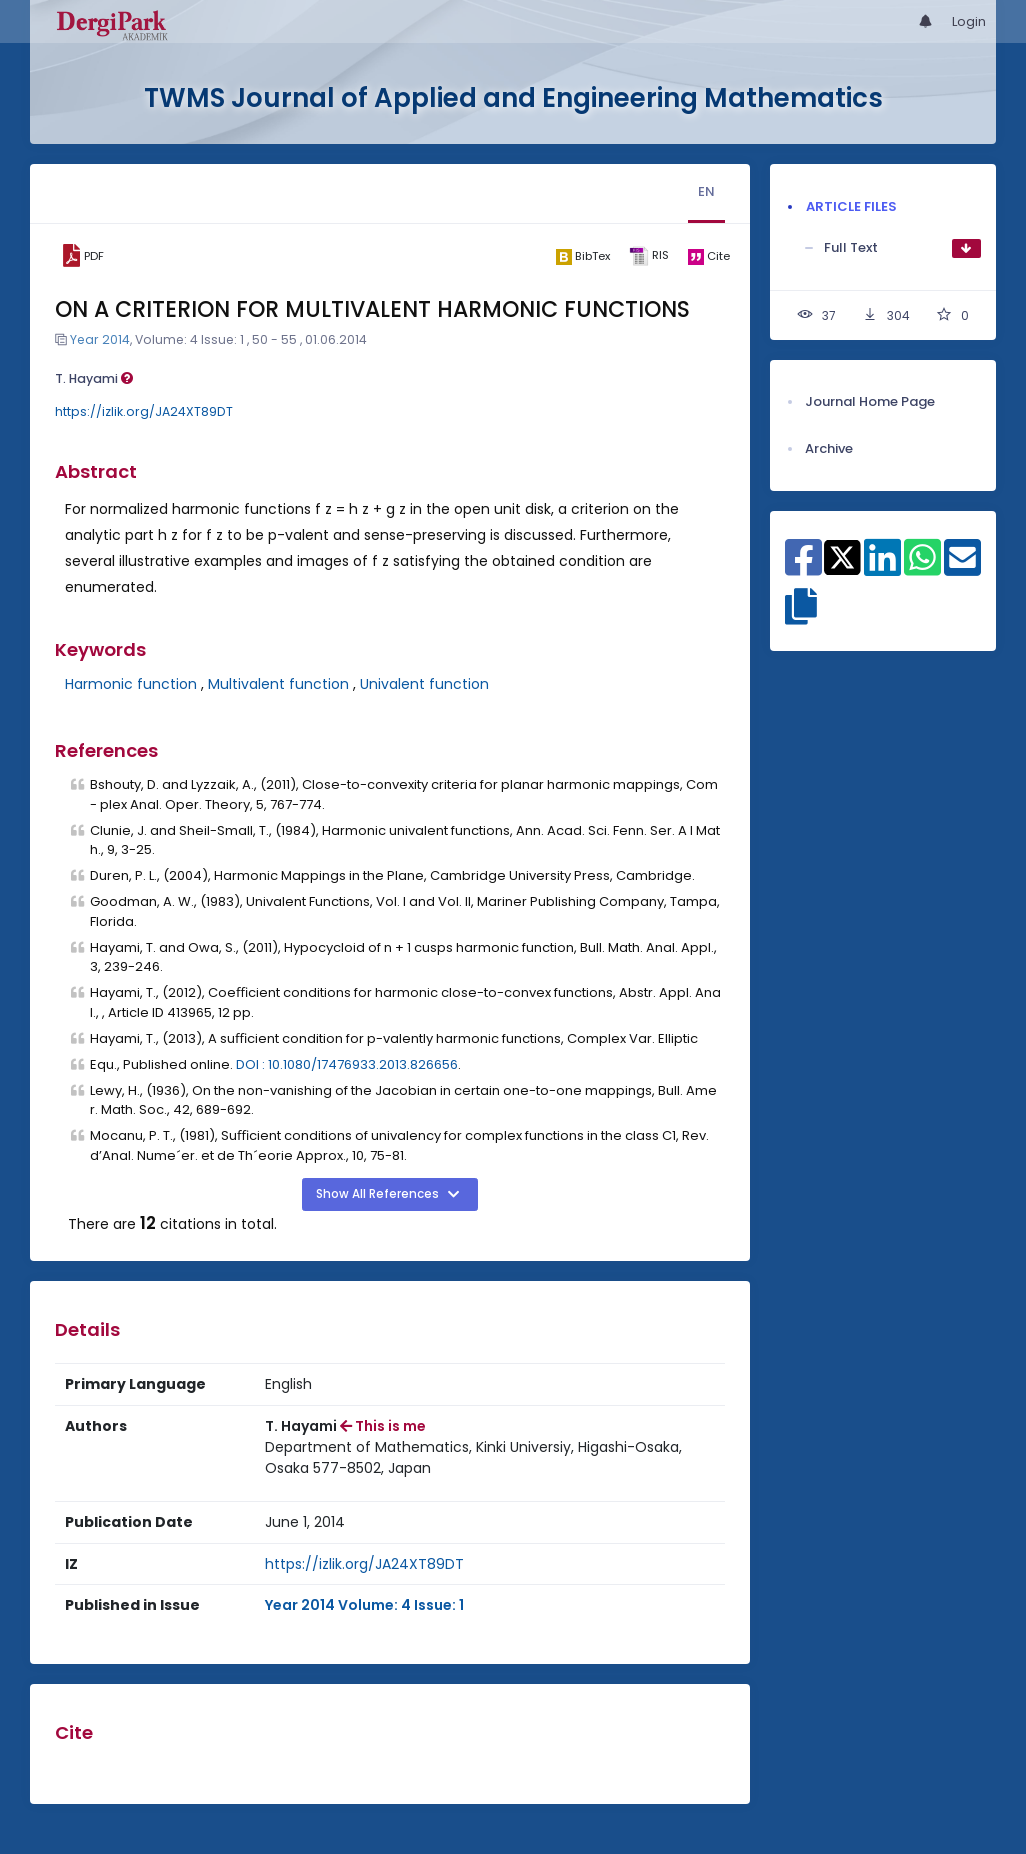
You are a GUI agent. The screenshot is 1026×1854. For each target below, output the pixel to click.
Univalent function (424, 684)
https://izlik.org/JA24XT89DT (144, 411)
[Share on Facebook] (803, 568)
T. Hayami (94, 378)
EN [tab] (706, 191)
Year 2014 (100, 339)
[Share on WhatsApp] (922, 568)
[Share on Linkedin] (882, 568)
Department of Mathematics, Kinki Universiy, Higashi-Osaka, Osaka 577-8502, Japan (473, 1457)
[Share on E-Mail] (962, 568)
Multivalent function (278, 684)
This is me (383, 1426)
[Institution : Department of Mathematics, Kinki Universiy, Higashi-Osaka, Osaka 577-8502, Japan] (490, 1458)
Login (969, 21)
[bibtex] (583, 256)
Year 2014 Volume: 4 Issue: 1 (364, 1605)
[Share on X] (842, 556)
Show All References (379, 1194)
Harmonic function (131, 684)
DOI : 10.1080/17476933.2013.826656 (347, 1064)
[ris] (649, 256)
